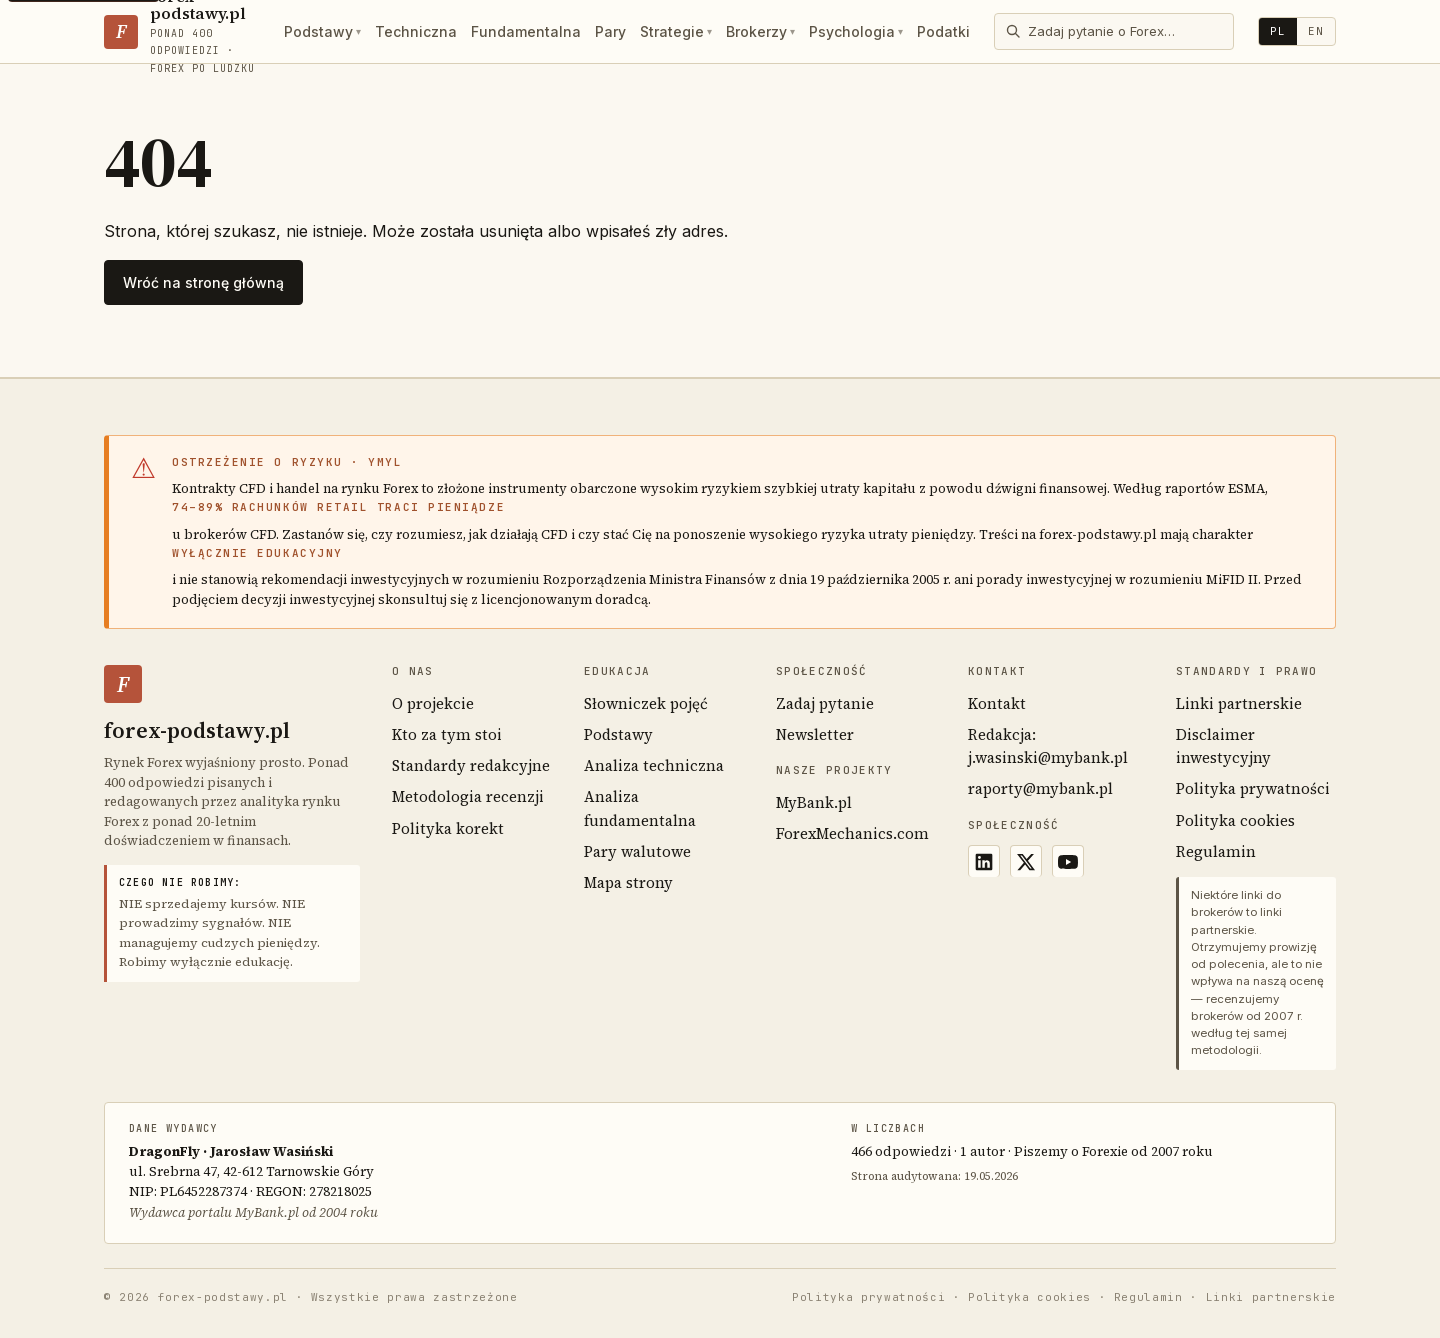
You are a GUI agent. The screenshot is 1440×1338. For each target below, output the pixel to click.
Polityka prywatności (1253, 788)
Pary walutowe (637, 851)
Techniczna (416, 31)
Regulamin (1216, 851)
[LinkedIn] (984, 861)
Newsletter (815, 734)
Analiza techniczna (654, 765)
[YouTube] (1068, 861)
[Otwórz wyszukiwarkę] (1114, 31)
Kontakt (997, 703)
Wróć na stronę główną (203, 282)
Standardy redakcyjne (471, 765)
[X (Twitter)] (1026, 861)
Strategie (676, 31)
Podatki (943, 31)
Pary (610, 31)
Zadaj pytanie (825, 703)
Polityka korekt (448, 828)
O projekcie (433, 703)
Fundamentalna (526, 31)
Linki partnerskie (1239, 703)
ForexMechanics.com (852, 833)
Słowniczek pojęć (646, 703)
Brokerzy (760, 31)
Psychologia (856, 31)
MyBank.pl (814, 802)
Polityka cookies (1235, 820)
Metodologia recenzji (468, 796)
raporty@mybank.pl (1040, 788)
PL (1278, 31)
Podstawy (322, 31)
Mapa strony (628, 882)
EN (1316, 31)
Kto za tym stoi (447, 734)
